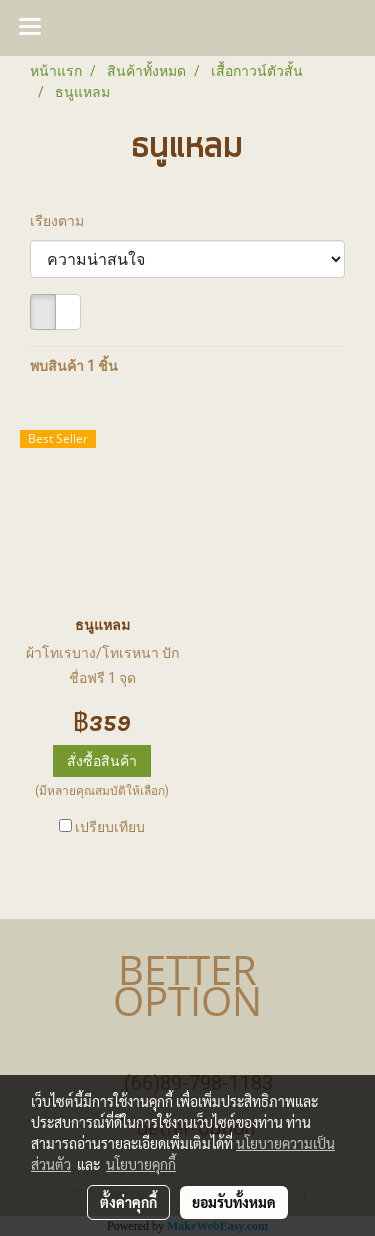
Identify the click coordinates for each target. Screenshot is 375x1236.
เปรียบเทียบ (110, 827)
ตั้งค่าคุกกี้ (128, 1202)
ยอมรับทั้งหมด (234, 1202)
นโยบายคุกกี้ (141, 1164)
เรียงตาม (61, 221)
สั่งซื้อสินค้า (102, 761)
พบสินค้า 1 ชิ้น (74, 366)
